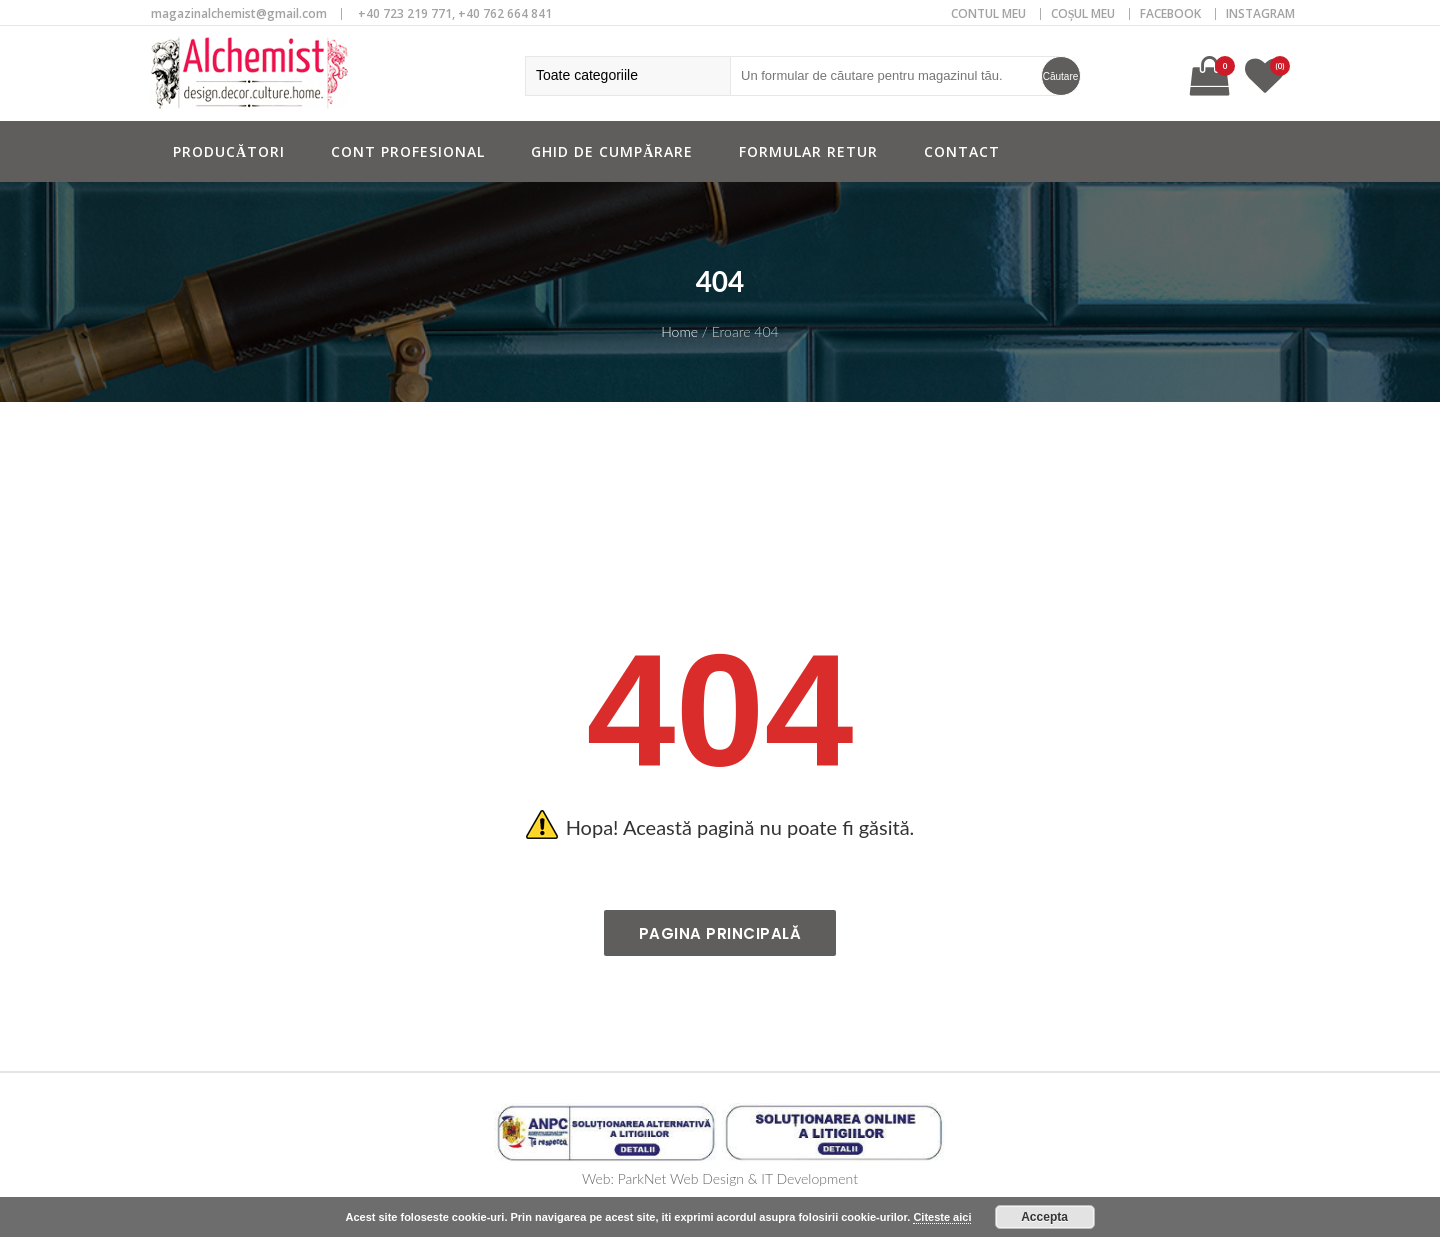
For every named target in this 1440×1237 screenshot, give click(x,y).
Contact (962, 151)
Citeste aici (942, 1217)
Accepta (1044, 1217)
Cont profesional (408, 151)
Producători (229, 151)
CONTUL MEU (988, 13)
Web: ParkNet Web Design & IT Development (720, 1178)
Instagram (1260, 13)
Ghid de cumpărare (612, 151)
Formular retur (808, 151)
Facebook (1170, 13)
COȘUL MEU (1083, 13)
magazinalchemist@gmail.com (239, 13)
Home (679, 331)
